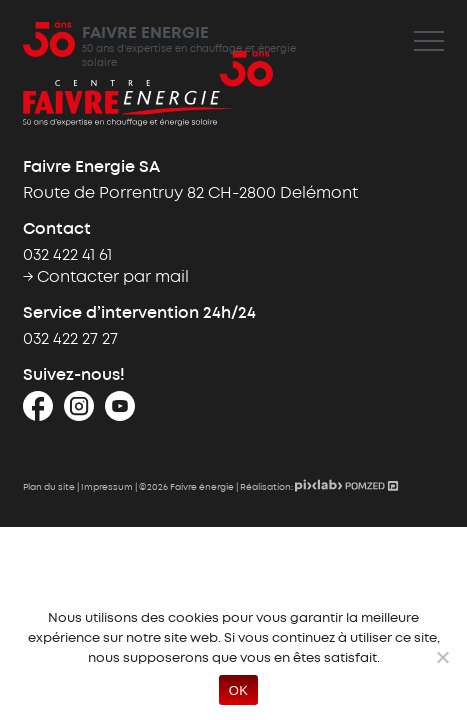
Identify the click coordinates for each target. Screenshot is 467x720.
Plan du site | (52, 487)
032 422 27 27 (70, 339)
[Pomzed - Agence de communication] (372, 487)
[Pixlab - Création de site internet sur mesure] (320, 487)
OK (238, 690)
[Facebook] (38, 412)
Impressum (107, 487)
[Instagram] (79, 412)
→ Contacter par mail (106, 277)
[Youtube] (120, 412)
